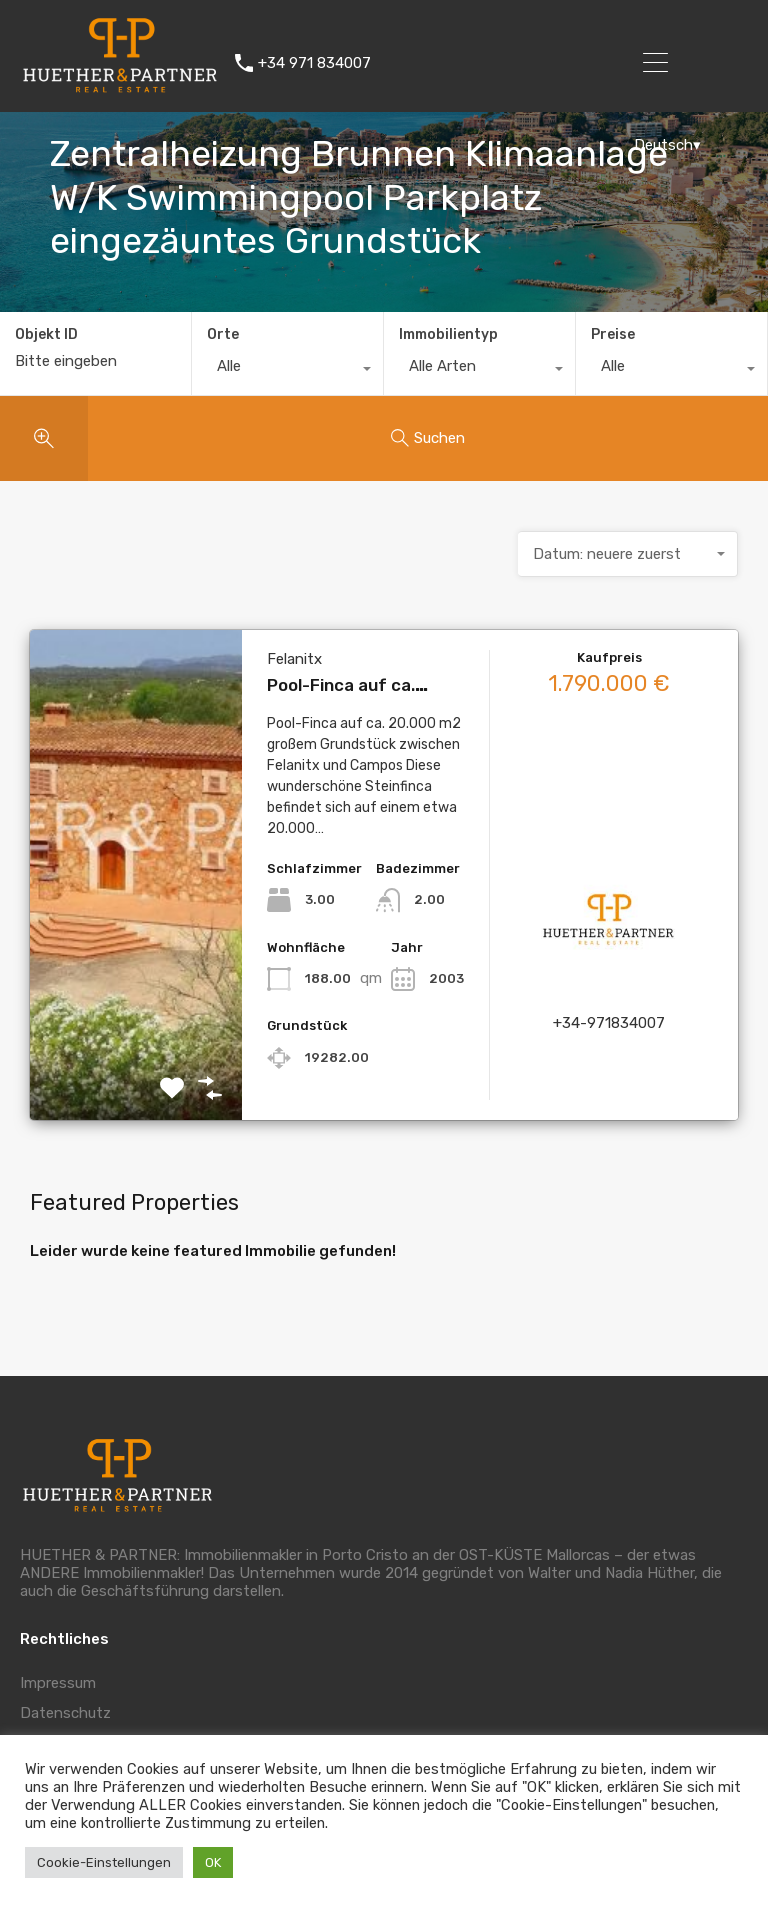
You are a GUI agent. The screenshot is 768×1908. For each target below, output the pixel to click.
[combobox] (287, 371)
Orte (223, 334)
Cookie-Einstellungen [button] (104, 1862)
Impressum (58, 1683)
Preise (613, 334)
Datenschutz (65, 1713)
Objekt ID (46, 335)
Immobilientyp (448, 334)
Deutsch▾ (667, 145)
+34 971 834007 (314, 63)
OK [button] (213, 1862)
